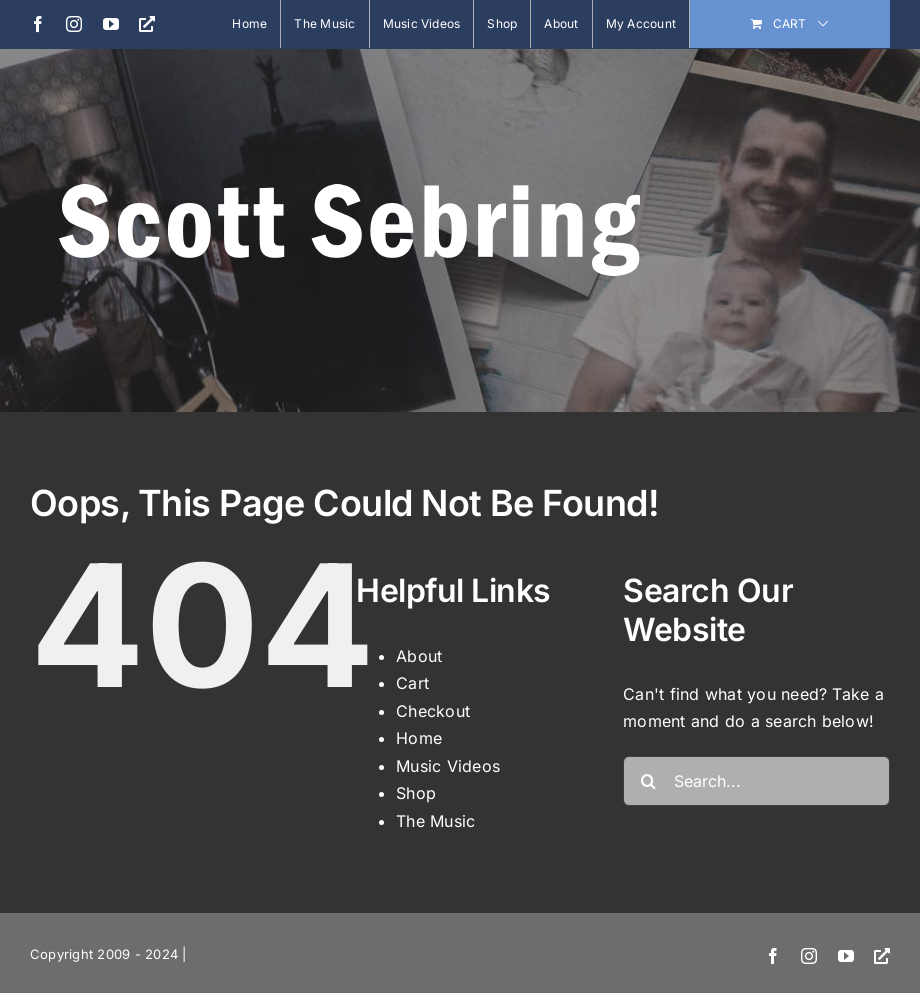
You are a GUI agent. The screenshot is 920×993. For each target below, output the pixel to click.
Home (419, 738)
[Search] (648, 781)
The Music (435, 821)
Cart (412, 683)
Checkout (433, 711)
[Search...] (756, 781)
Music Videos (448, 766)
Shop (416, 793)
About (419, 656)
